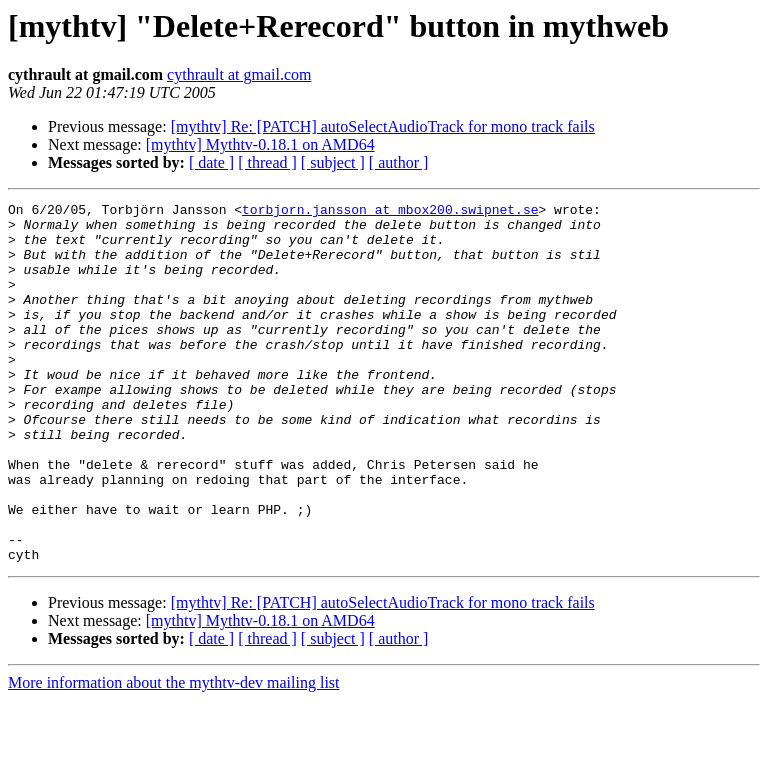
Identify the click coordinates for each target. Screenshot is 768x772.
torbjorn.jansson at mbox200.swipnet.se (390, 212)
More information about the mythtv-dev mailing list (174, 754)
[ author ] (399, 162)
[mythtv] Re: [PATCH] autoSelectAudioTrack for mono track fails (383, 126)
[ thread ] (267, 162)
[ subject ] (333, 162)
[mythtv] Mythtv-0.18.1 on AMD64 (260, 144)
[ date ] (211, 162)
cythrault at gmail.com (239, 74)
